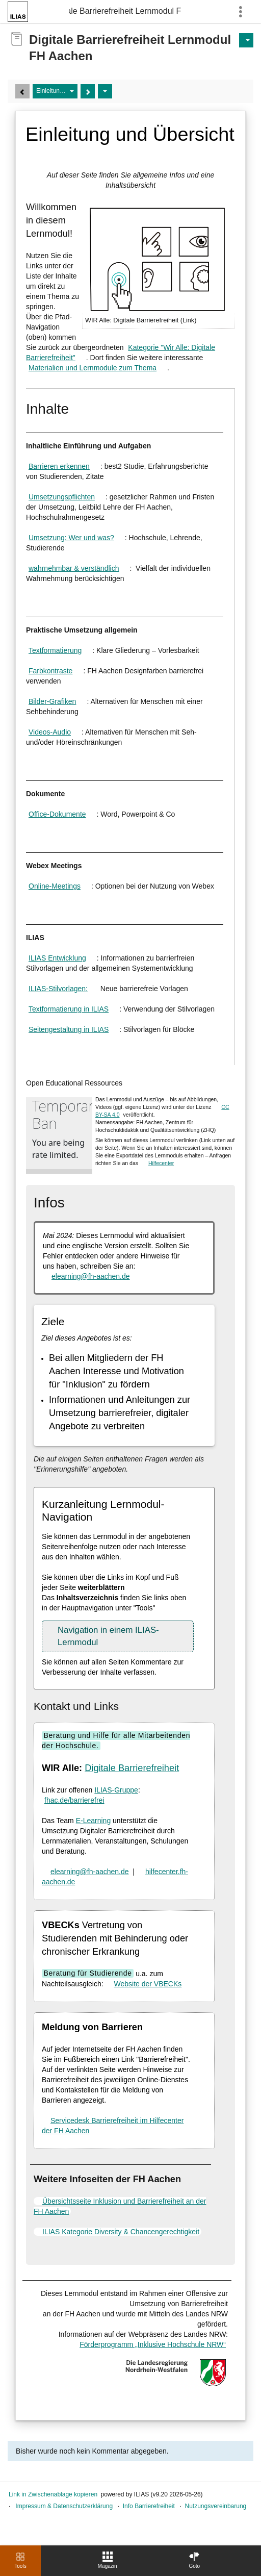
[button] (118, 1636)
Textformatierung (55, 650)
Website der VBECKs (148, 1984)
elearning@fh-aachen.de (90, 1276)
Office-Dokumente (57, 814)
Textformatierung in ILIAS (69, 1009)
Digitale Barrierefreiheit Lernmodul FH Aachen (125, 11)
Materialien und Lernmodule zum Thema (92, 368)
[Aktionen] (105, 91)
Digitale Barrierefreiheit (132, 1768)
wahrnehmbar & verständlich (74, 568)
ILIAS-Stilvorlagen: (58, 988)
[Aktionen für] (246, 40)
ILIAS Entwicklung (57, 958)
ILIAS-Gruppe (116, 1790)
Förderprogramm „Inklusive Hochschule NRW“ (153, 2344)
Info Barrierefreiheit (149, 2506)
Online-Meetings (55, 886)
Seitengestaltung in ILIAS (69, 1029)
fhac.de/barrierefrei (74, 1800)
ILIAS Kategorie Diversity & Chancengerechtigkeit (120, 2232)
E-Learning (93, 1820)
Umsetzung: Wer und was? (71, 538)
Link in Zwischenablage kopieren (53, 2494)
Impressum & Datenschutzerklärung (64, 2506)
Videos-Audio (50, 732)
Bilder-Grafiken (52, 701)
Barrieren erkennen (59, 466)
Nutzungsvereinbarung (216, 2506)
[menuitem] (107, 2560)
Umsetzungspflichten (62, 497)
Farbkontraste (50, 671)
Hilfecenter (161, 1163)
